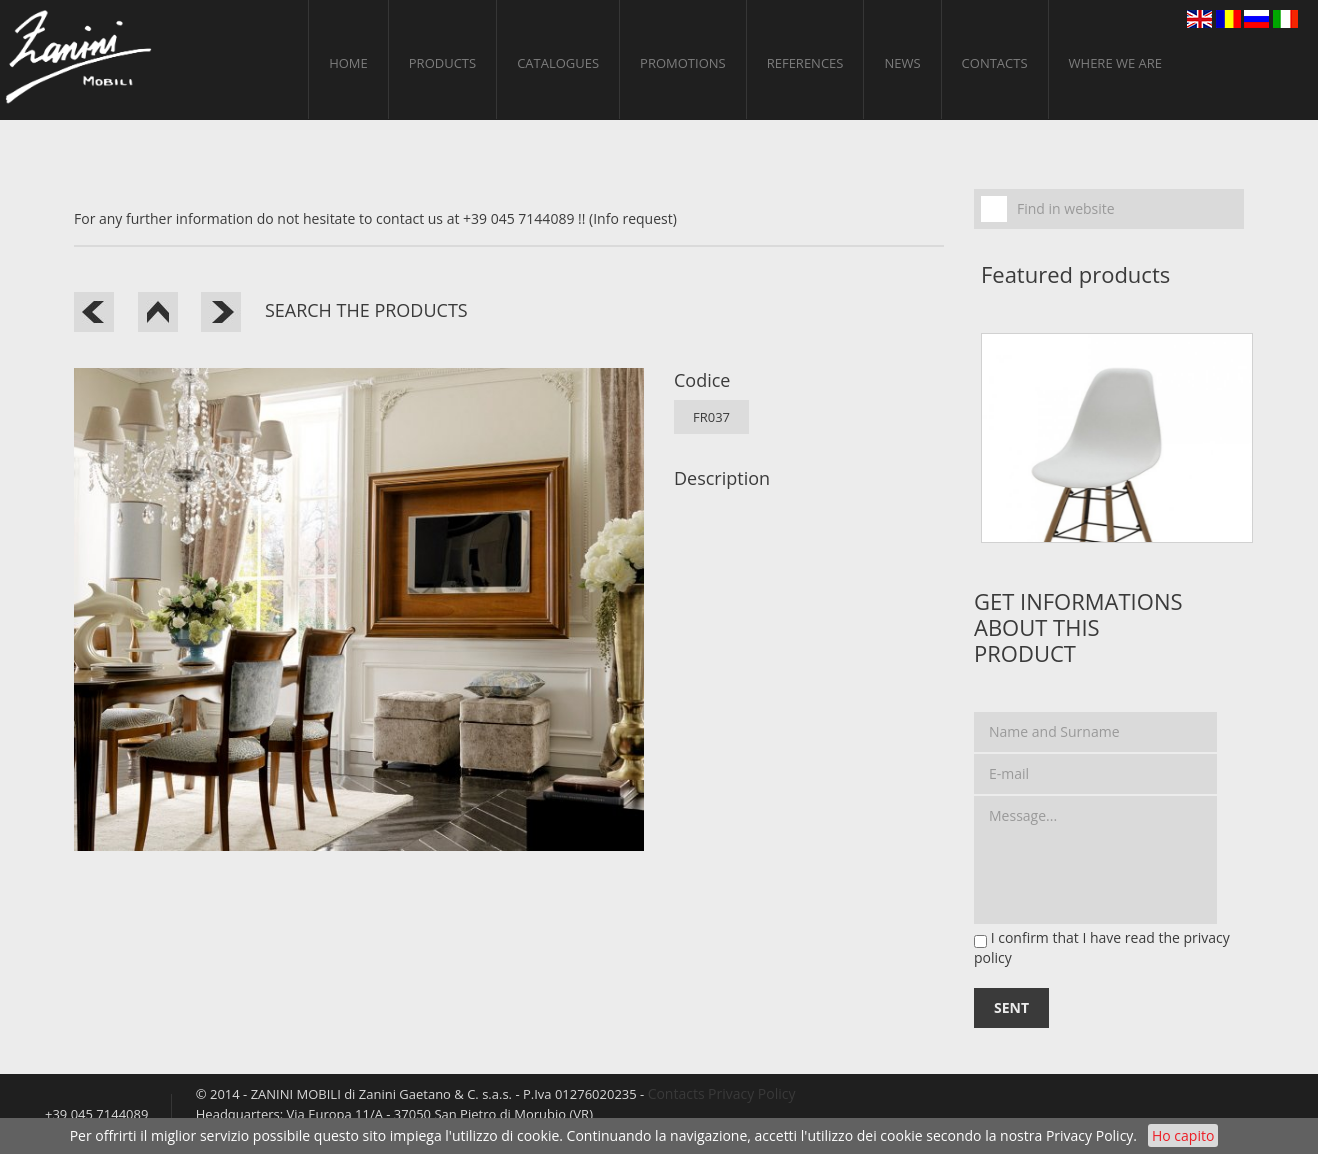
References (805, 63)
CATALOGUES (558, 63)
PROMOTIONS (683, 63)
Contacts (995, 63)
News (902, 63)
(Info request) (633, 218)
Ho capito (1183, 1135)
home (348, 63)
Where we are (1116, 63)
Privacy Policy (1089, 1135)
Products (442, 63)
